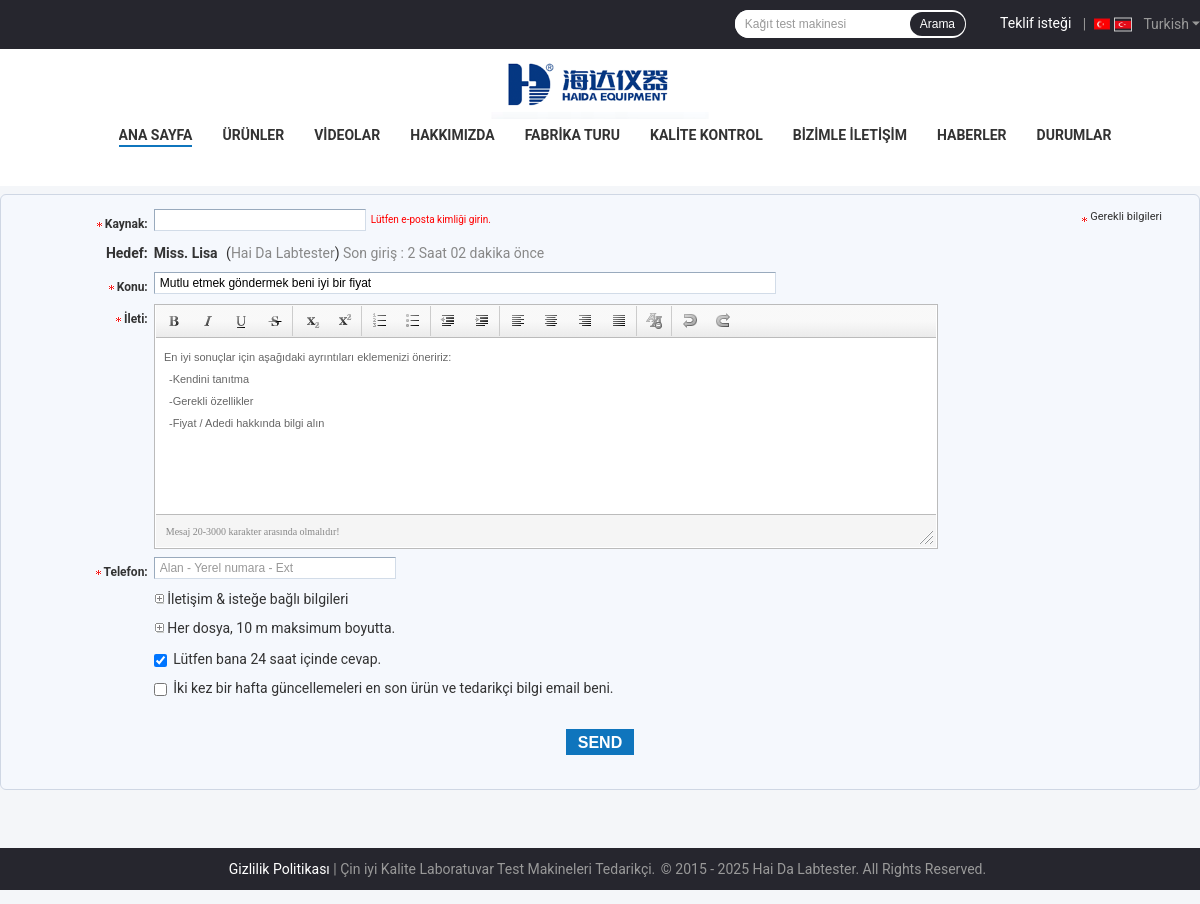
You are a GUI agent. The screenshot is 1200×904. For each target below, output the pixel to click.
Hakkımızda (452, 135)
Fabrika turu (572, 135)
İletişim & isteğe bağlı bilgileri (251, 599)
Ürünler (253, 135)
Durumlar (1074, 135)
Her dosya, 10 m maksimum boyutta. (274, 628)
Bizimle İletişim (850, 135)
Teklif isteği (1035, 23)
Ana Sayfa (156, 135)
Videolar (347, 135)
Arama (937, 24)
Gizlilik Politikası (279, 869)
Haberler (972, 135)
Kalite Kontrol (706, 135)
